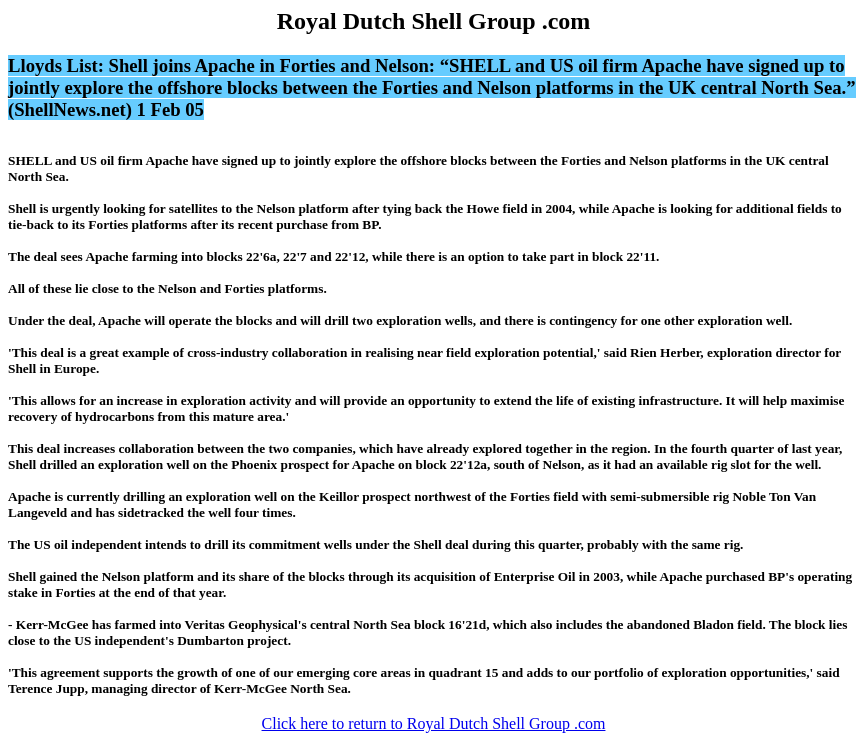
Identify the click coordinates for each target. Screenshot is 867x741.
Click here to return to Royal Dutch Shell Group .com (434, 723)
